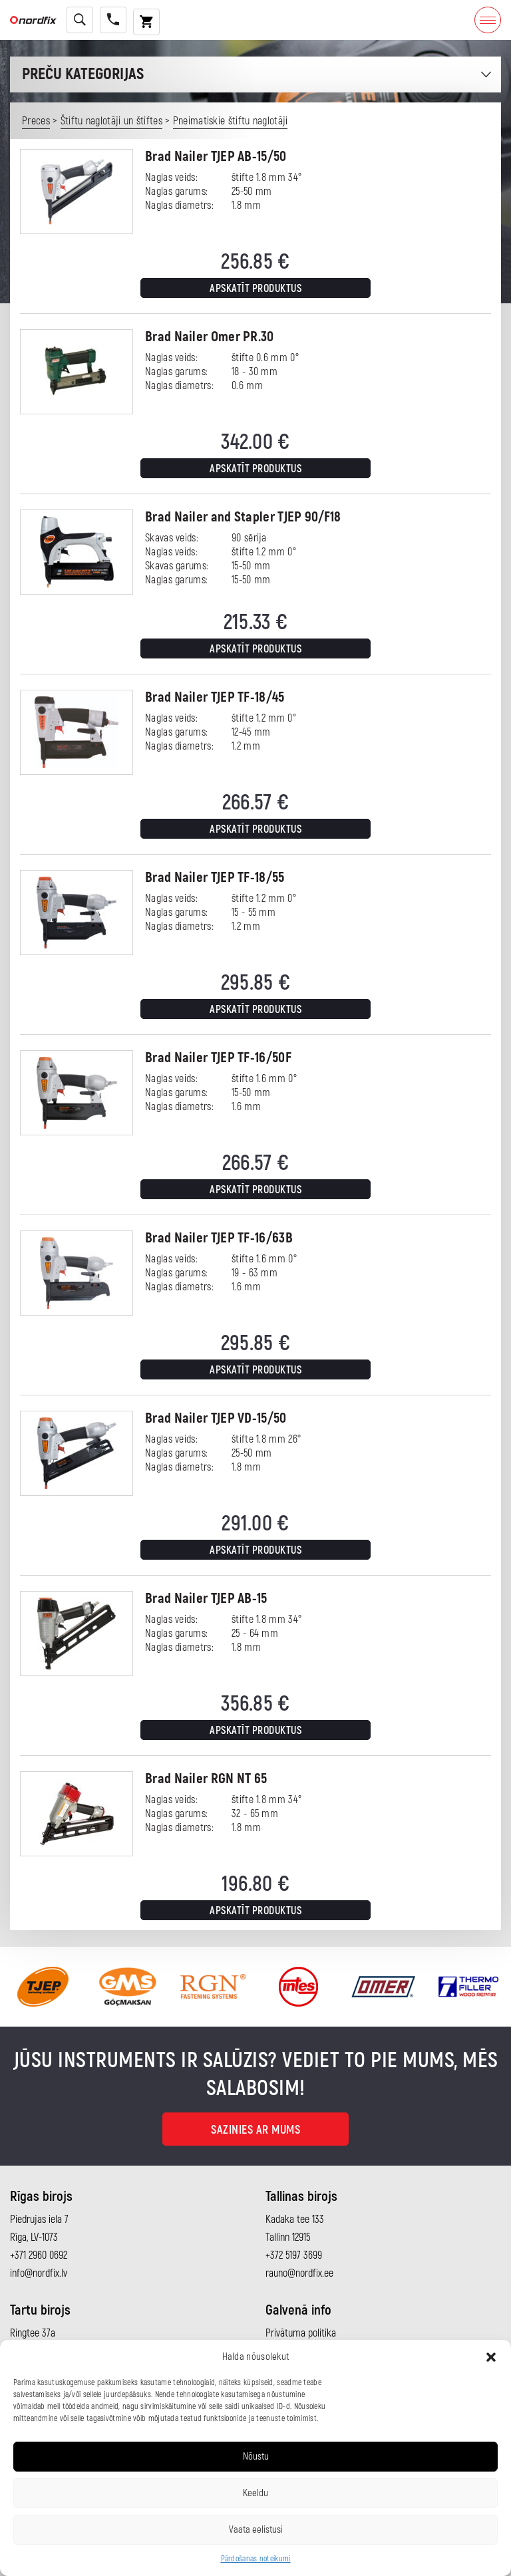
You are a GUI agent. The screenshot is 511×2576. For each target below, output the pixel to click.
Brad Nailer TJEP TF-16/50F (218, 1058)
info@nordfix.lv (38, 2273)
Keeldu (255, 2493)
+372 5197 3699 (293, 2255)
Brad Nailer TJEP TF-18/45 (215, 697)
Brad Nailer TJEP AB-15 (206, 1599)
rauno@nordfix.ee (299, 2273)
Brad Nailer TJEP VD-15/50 (216, 1418)
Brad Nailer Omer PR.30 (209, 337)
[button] (491, 2357)
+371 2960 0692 (38, 2255)
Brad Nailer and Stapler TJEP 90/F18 (243, 517)
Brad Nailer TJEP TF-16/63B (219, 1238)
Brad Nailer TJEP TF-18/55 (215, 878)
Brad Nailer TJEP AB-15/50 (216, 157)
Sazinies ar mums (255, 2130)
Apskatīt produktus (255, 288)
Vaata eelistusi (256, 2529)
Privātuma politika (300, 2333)
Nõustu (256, 2456)
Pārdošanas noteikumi (256, 2559)
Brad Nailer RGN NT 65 (206, 1779)
